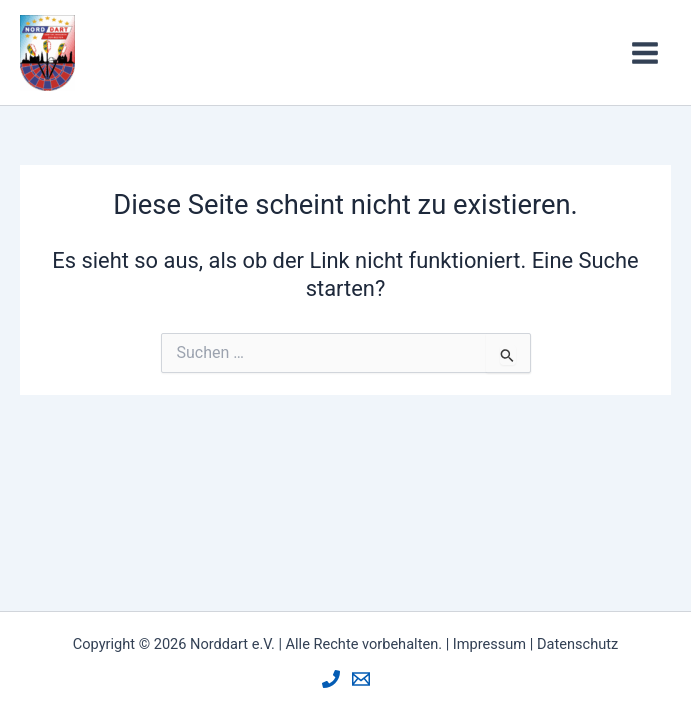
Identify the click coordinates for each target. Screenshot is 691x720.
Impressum (489, 644)
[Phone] (331, 679)
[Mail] (361, 679)
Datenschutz (577, 644)
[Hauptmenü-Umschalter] (645, 53)
